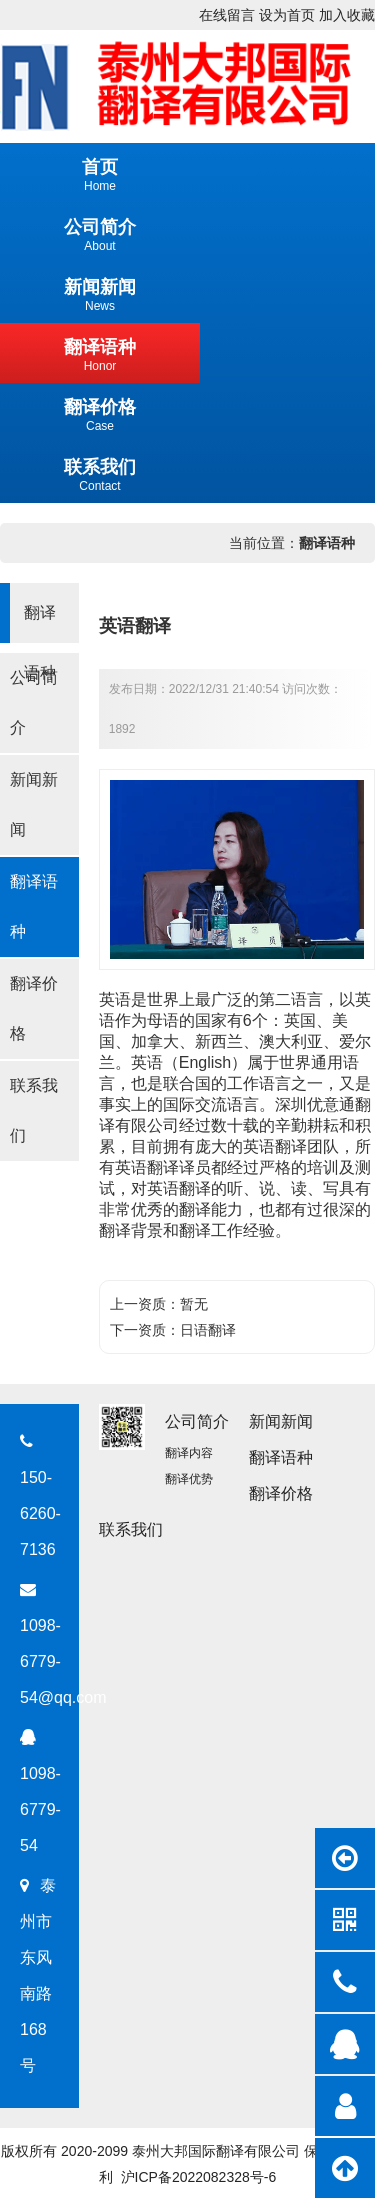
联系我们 (34, 1110)
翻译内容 (189, 1453)
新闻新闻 (34, 804)
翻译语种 (327, 543)
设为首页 (287, 15)
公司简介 (34, 702)
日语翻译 (208, 1330)
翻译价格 (34, 1008)
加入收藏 (347, 15)
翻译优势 (189, 1479)
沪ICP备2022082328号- (195, 2177)
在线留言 (227, 15)
